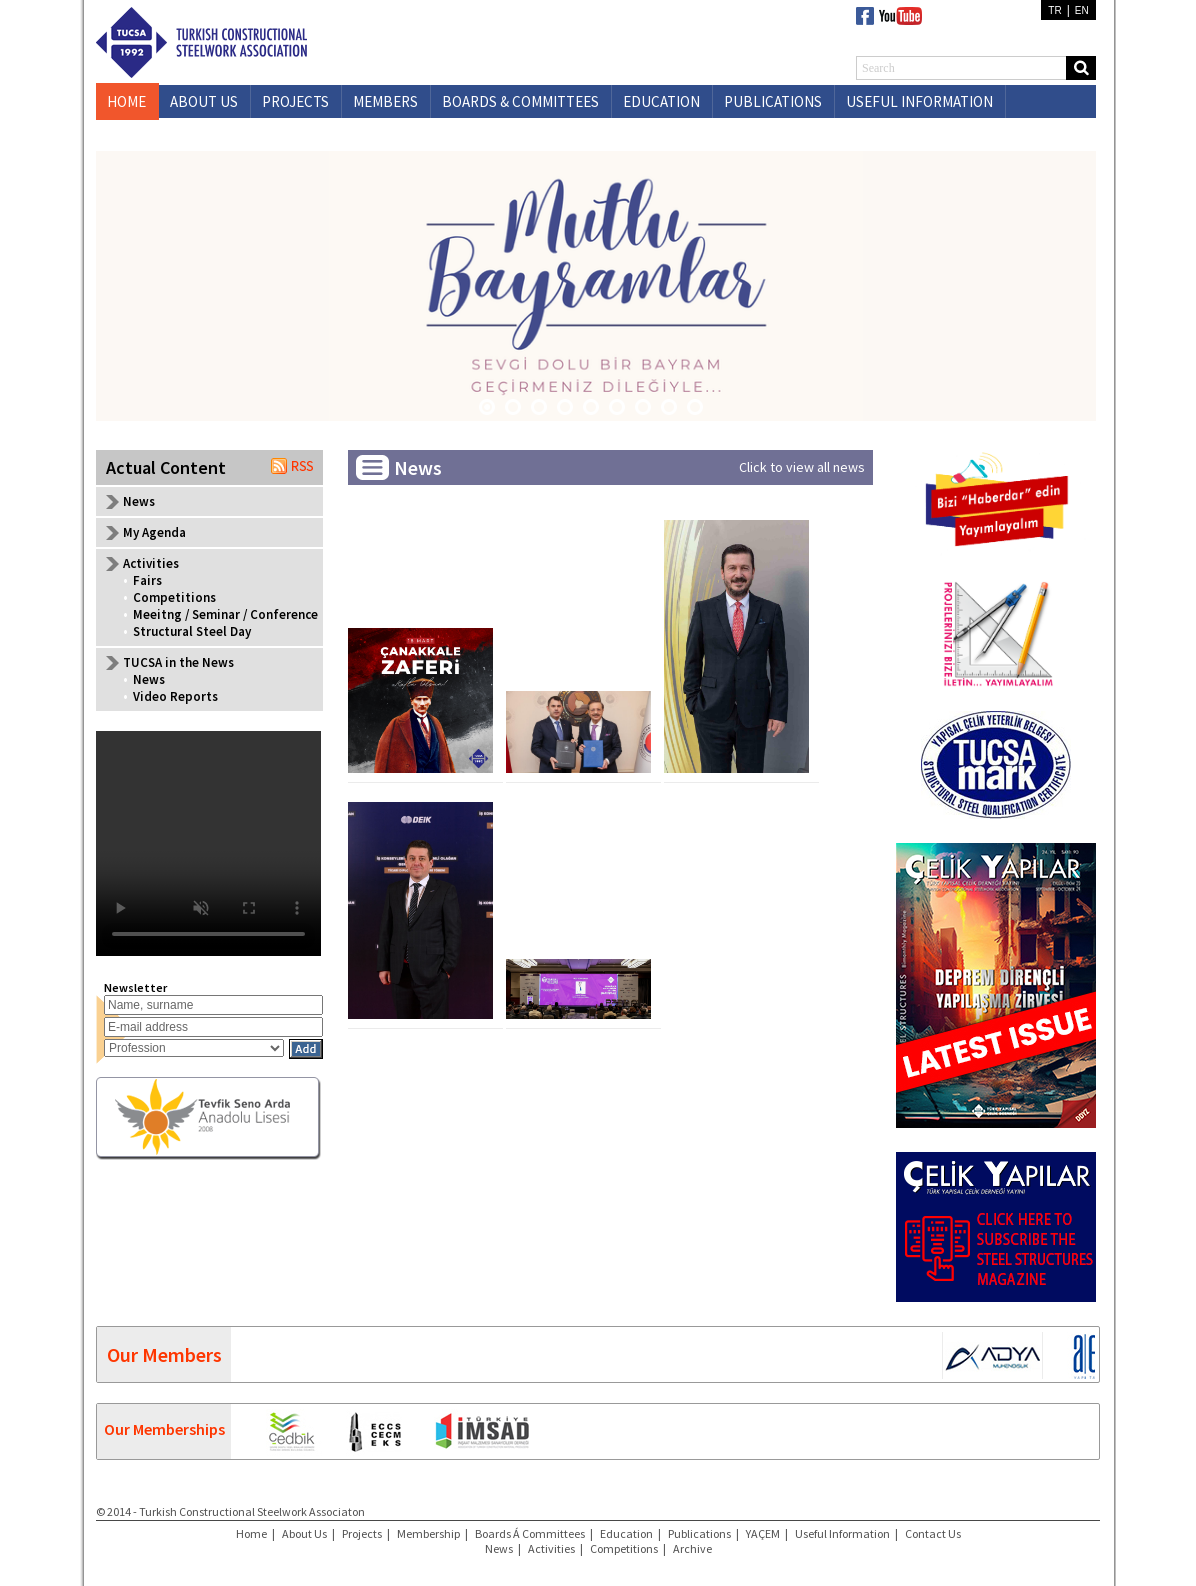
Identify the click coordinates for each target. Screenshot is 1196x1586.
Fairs (147, 580)
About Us (304, 1533)
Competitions (174, 597)
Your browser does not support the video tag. (208, 843)
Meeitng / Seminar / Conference (225, 614)
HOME (126, 101)
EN (1082, 10)
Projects (362, 1533)
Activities (551, 1548)
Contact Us (933, 1533)
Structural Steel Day (192, 631)
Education (626, 1533)
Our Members (164, 1354)
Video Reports (175, 696)
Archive (692, 1548)
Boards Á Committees (530, 1533)
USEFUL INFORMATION (919, 101)
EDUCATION (661, 101)
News (139, 501)
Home (251, 1533)
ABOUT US (204, 101)
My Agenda (154, 532)
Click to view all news (802, 467)
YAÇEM (763, 1533)
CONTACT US (212, 134)
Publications (699, 1533)
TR (1054, 10)
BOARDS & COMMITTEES (520, 101)
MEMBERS (385, 101)
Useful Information (842, 1533)
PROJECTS (295, 101)
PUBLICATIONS (773, 101)
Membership (428, 1533)
